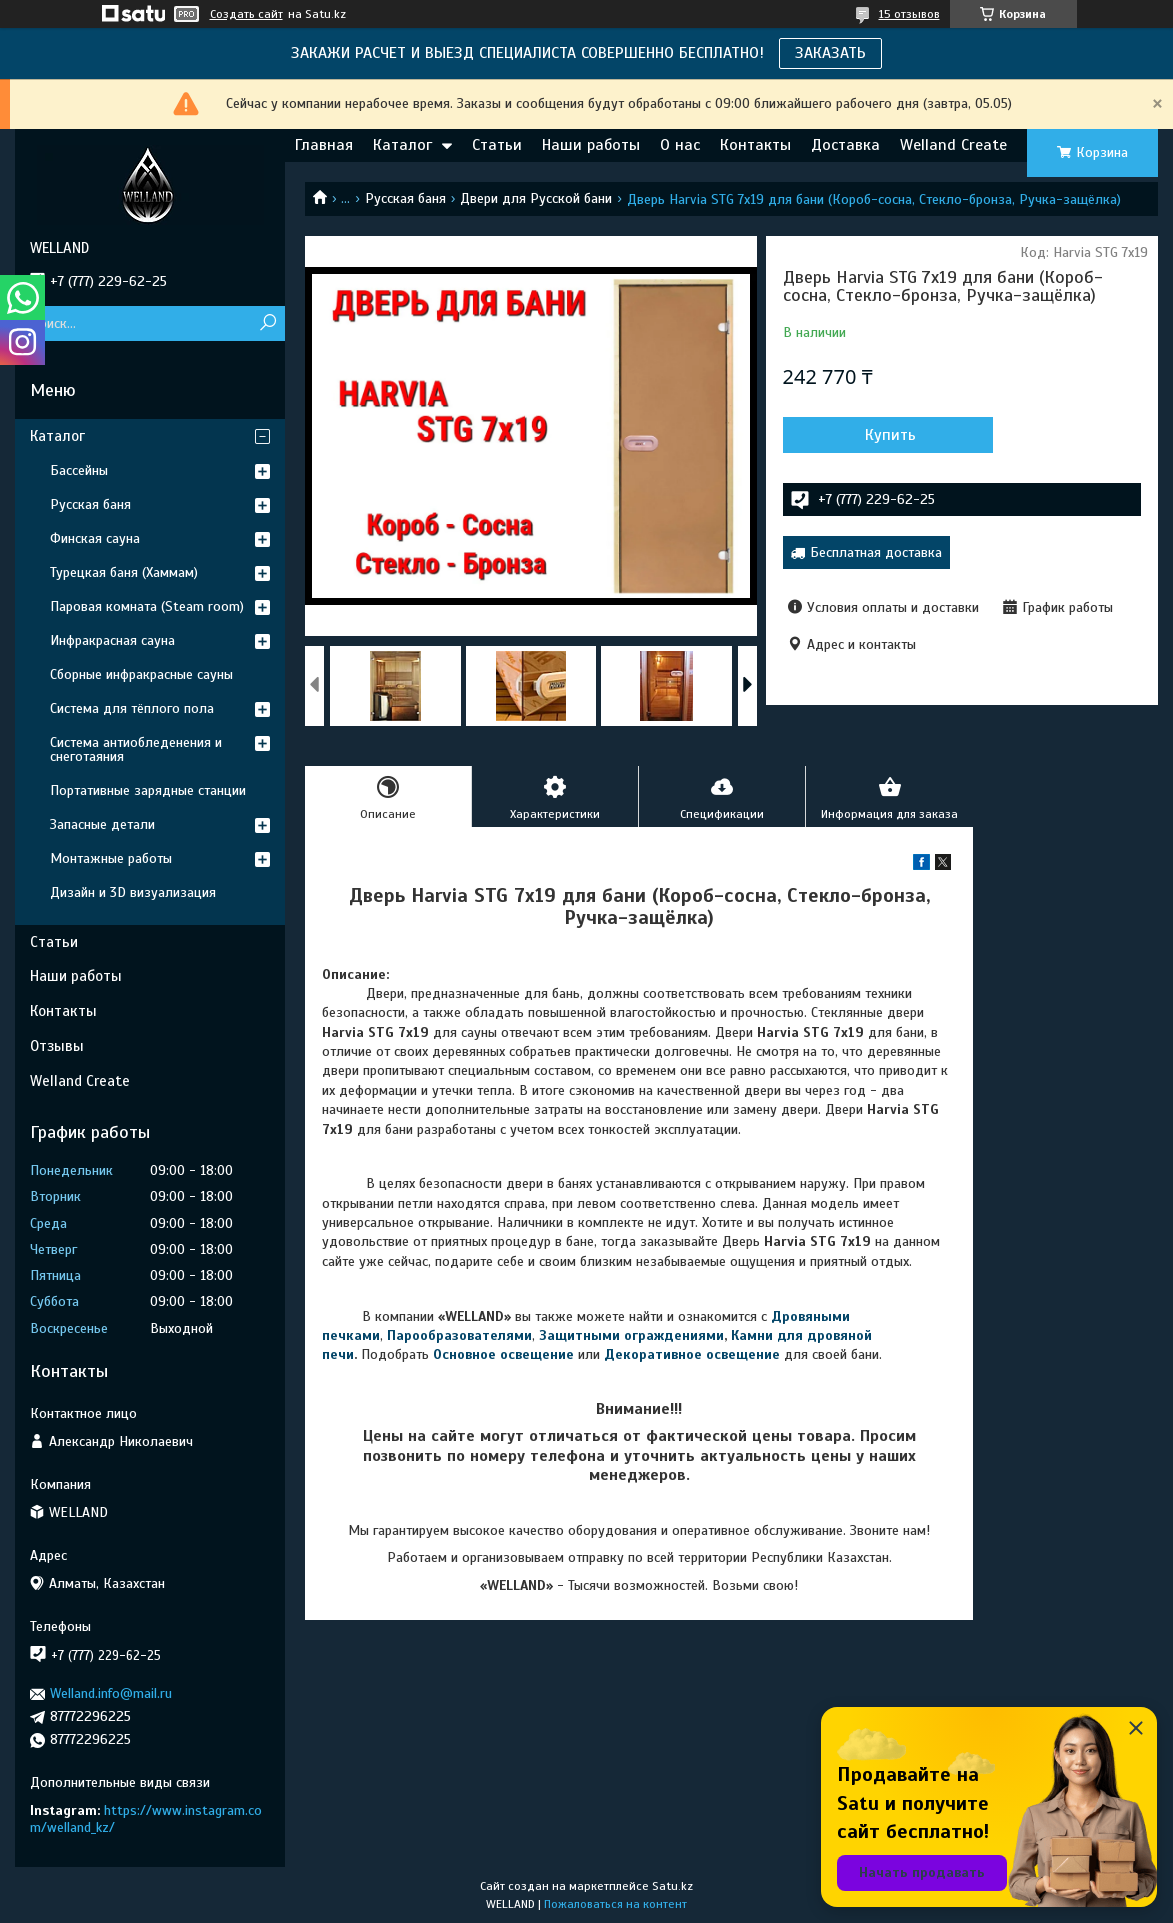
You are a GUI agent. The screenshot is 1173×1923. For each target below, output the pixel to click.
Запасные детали (102, 824)
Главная (324, 145)
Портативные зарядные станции (148, 790)
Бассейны (79, 470)
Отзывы (57, 1046)
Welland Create (953, 145)
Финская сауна (95, 538)
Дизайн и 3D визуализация (133, 892)
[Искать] (267, 323)
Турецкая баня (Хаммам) (124, 572)
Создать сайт (246, 14)
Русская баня (405, 198)
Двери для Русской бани (536, 198)
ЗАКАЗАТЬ (830, 53)
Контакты (755, 145)
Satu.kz (672, 1886)
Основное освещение (503, 1354)
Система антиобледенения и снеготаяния (136, 749)
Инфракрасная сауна (112, 640)
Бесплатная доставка (876, 552)
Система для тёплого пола (132, 708)
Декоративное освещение (692, 1354)
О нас (680, 145)
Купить (890, 435)
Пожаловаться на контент (615, 1904)
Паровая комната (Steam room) (147, 606)
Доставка (845, 145)
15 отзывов (909, 14)
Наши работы (591, 145)
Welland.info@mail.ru (111, 1693)
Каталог (402, 145)
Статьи (497, 145)
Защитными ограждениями (629, 1335)
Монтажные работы (111, 858)
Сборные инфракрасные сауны (141, 674)
